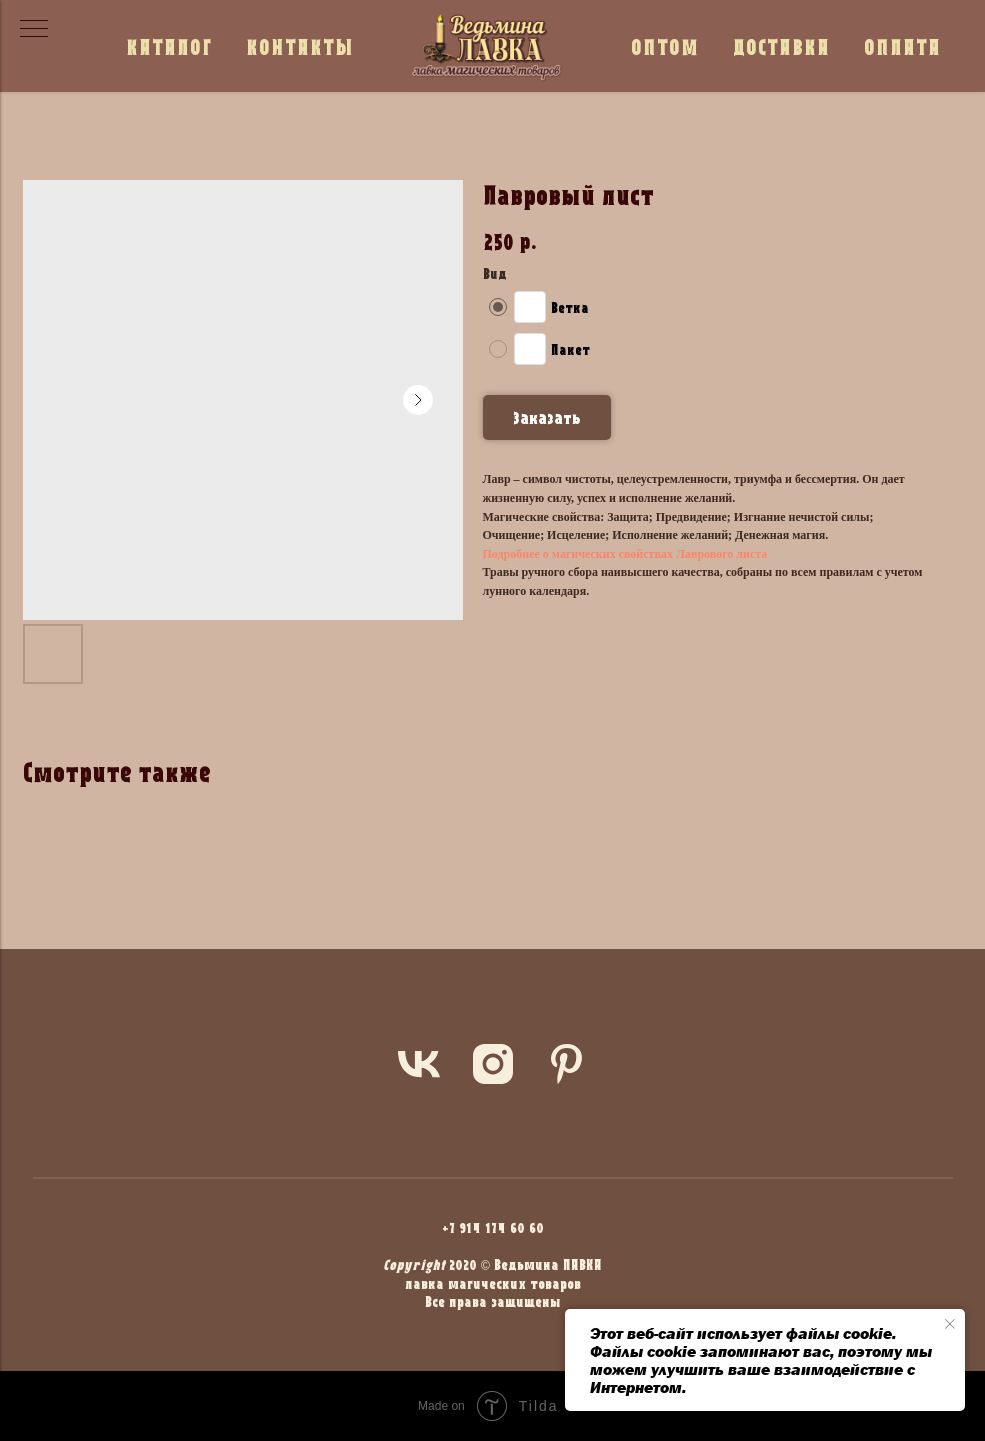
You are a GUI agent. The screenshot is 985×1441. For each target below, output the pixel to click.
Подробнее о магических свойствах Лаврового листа (625, 554)
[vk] (419, 1064)
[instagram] (493, 1064)
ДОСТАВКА (781, 46)
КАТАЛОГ (169, 46)
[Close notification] (950, 1324)
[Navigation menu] (34, 30)
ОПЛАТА (902, 46)
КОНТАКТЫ (300, 46)
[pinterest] (567, 1064)
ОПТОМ (665, 46)
